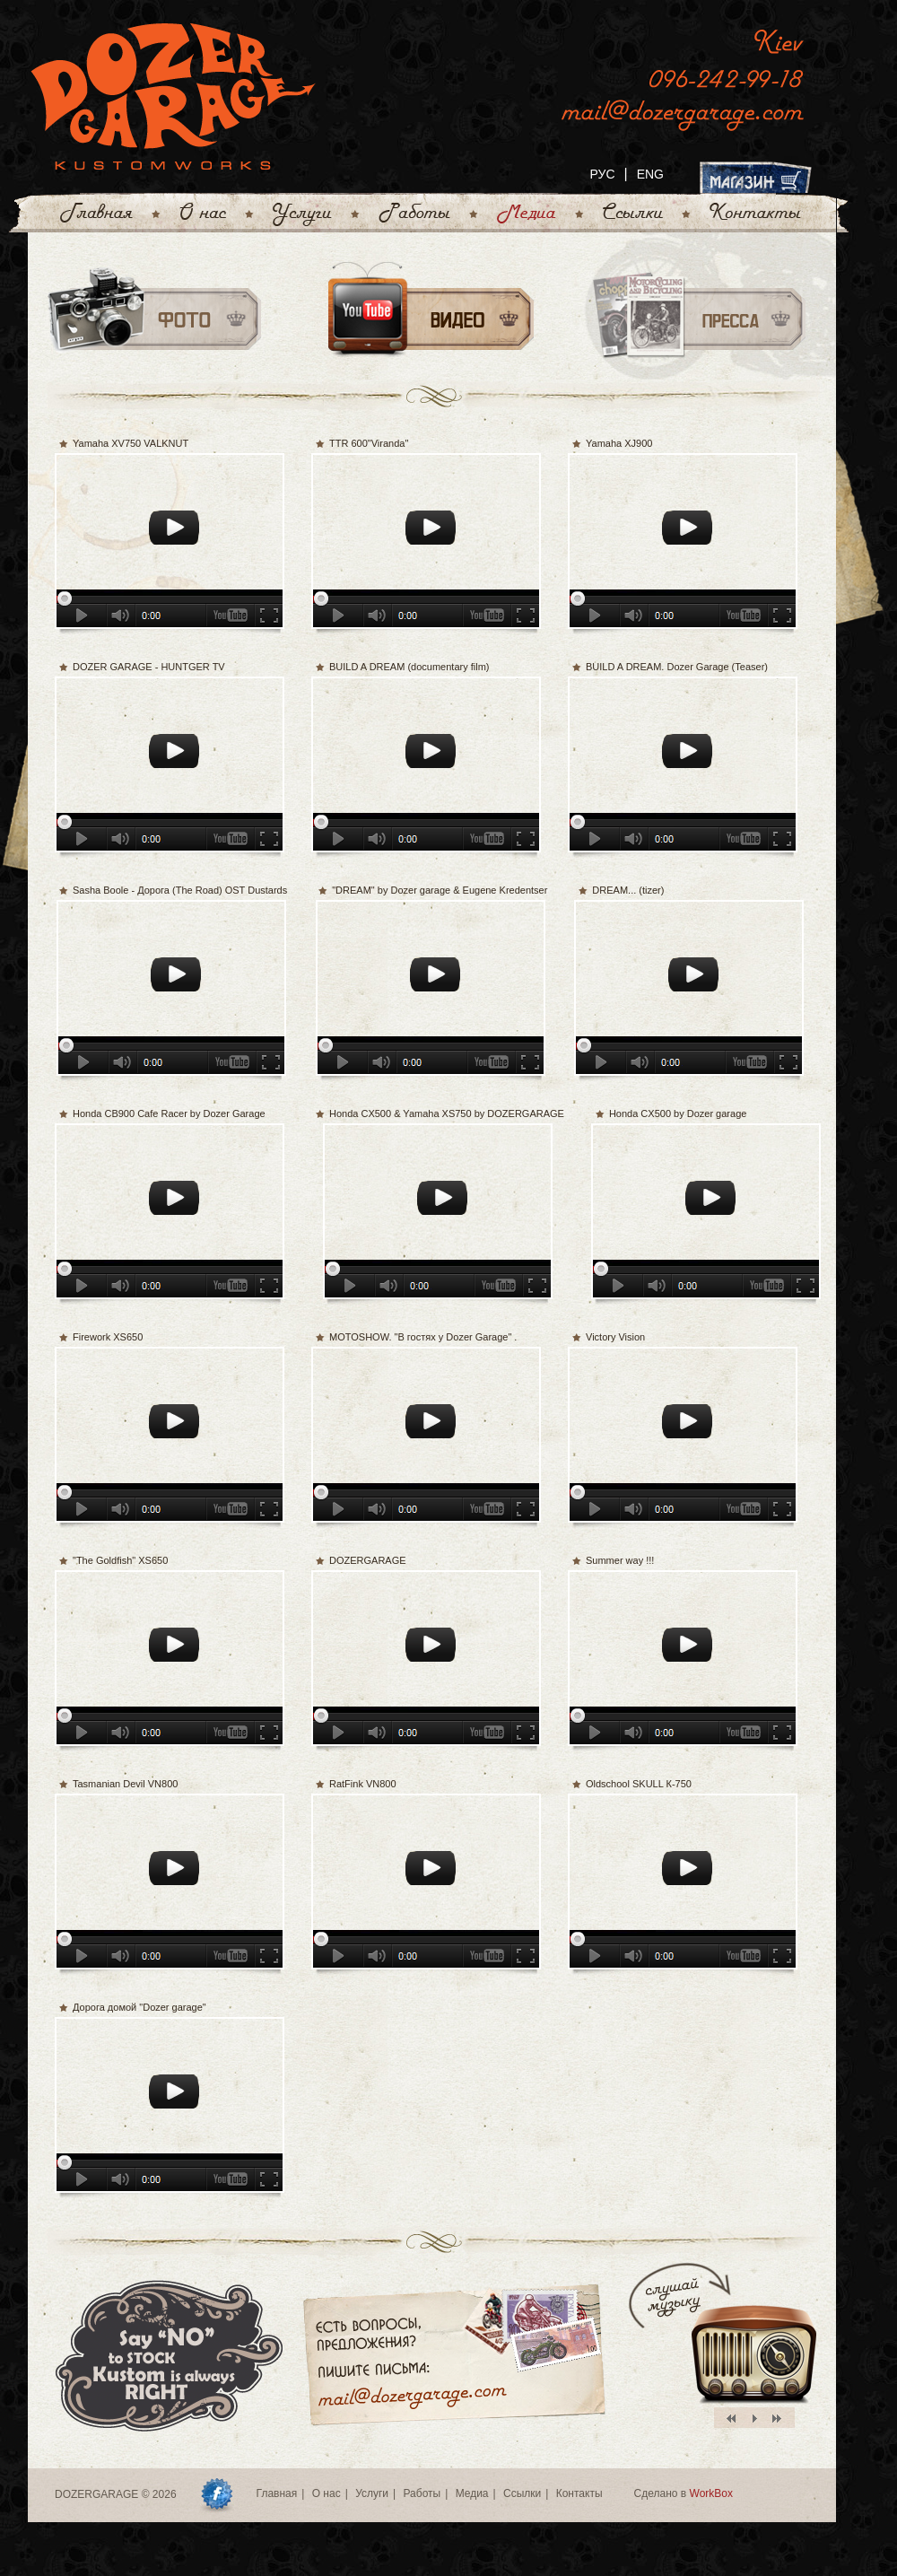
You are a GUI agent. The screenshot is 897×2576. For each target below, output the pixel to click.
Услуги (371, 2493)
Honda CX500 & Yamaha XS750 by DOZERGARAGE (446, 1113)
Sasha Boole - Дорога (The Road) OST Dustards (180, 890)
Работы (421, 2493)
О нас (326, 2493)
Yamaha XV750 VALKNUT (130, 443)
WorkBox (711, 2493)
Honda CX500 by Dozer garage (677, 1113)
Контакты (579, 2493)
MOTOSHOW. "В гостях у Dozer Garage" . (423, 1337)
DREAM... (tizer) (628, 890)
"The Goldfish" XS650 (120, 1560)
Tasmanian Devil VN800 (125, 1783)
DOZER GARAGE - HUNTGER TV (149, 666)
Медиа (472, 2493)
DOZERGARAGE (367, 1560)
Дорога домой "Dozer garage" (139, 2007)
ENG (650, 174)
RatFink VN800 (362, 1783)
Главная (277, 2493)
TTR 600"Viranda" (368, 443)
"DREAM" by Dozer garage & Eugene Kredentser (439, 890)
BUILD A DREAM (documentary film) (409, 666)
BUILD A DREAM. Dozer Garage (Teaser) (677, 666)
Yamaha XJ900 (619, 443)
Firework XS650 (108, 1337)
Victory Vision (615, 1337)
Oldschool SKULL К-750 (639, 1783)
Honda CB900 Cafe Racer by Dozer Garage (169, 1113)
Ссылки (522, 2493)
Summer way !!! (620, 1560)
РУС (601, 174)
